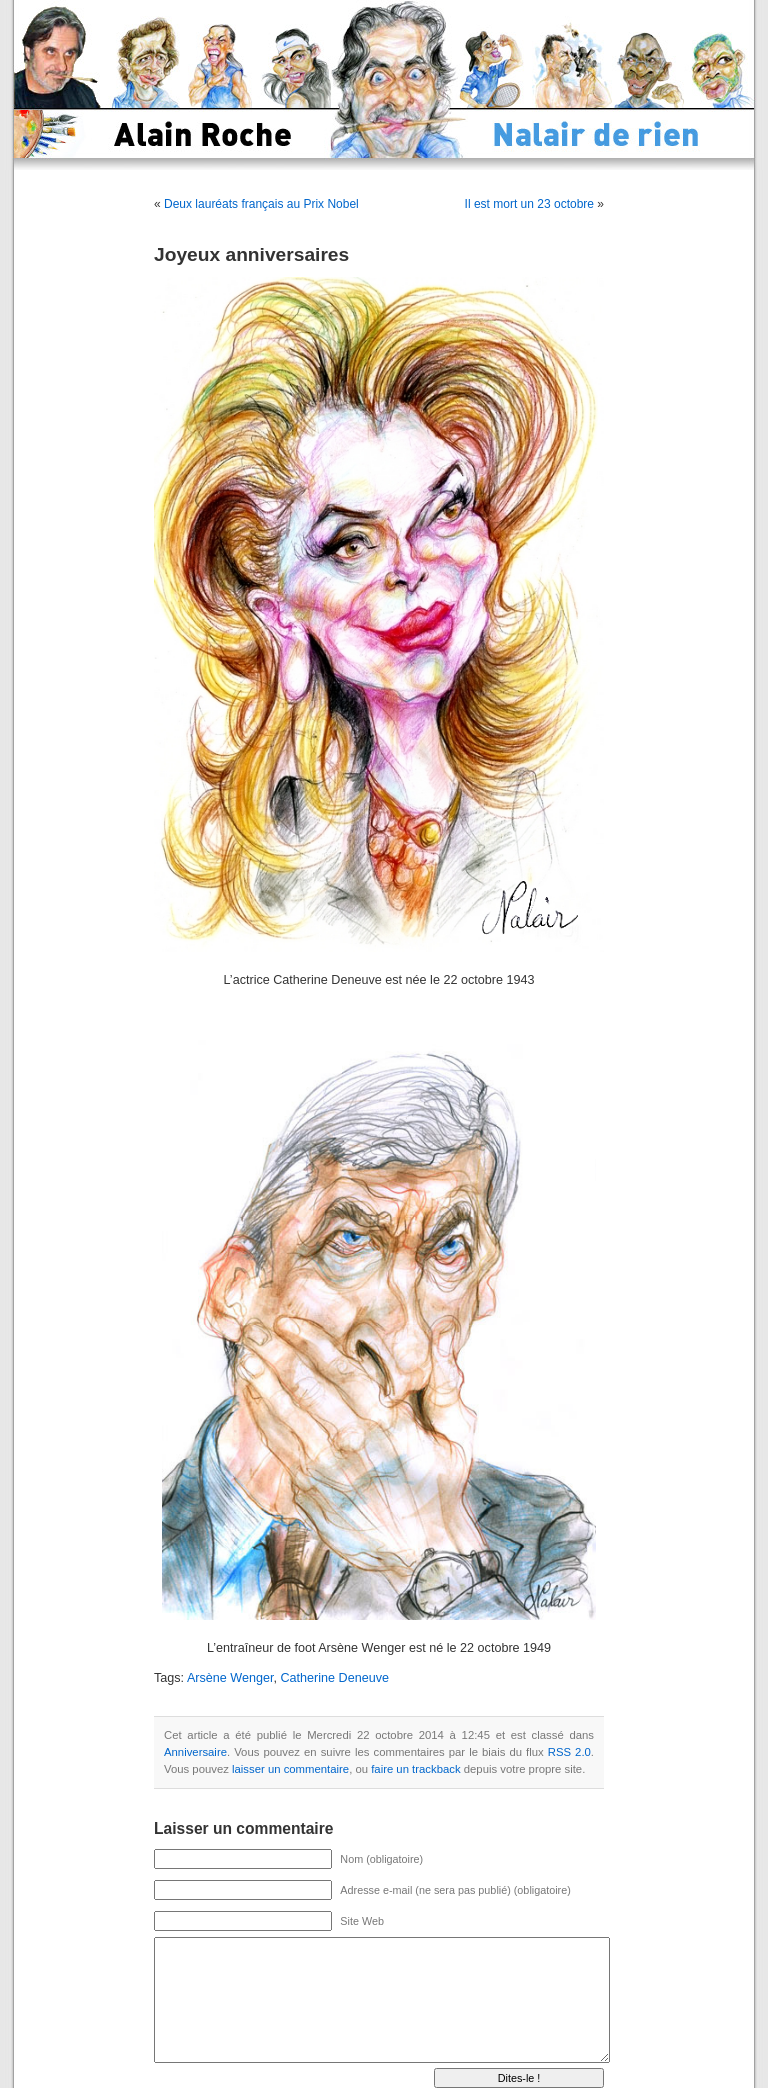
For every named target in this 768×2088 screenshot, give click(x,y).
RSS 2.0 (569, 1752)
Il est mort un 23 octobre (529, 204)
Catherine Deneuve (334, 1678)
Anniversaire (195, 1752)
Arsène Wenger (230, 1678)
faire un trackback (415, 1769)
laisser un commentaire (290, 1769)
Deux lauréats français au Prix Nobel (261, 204)
